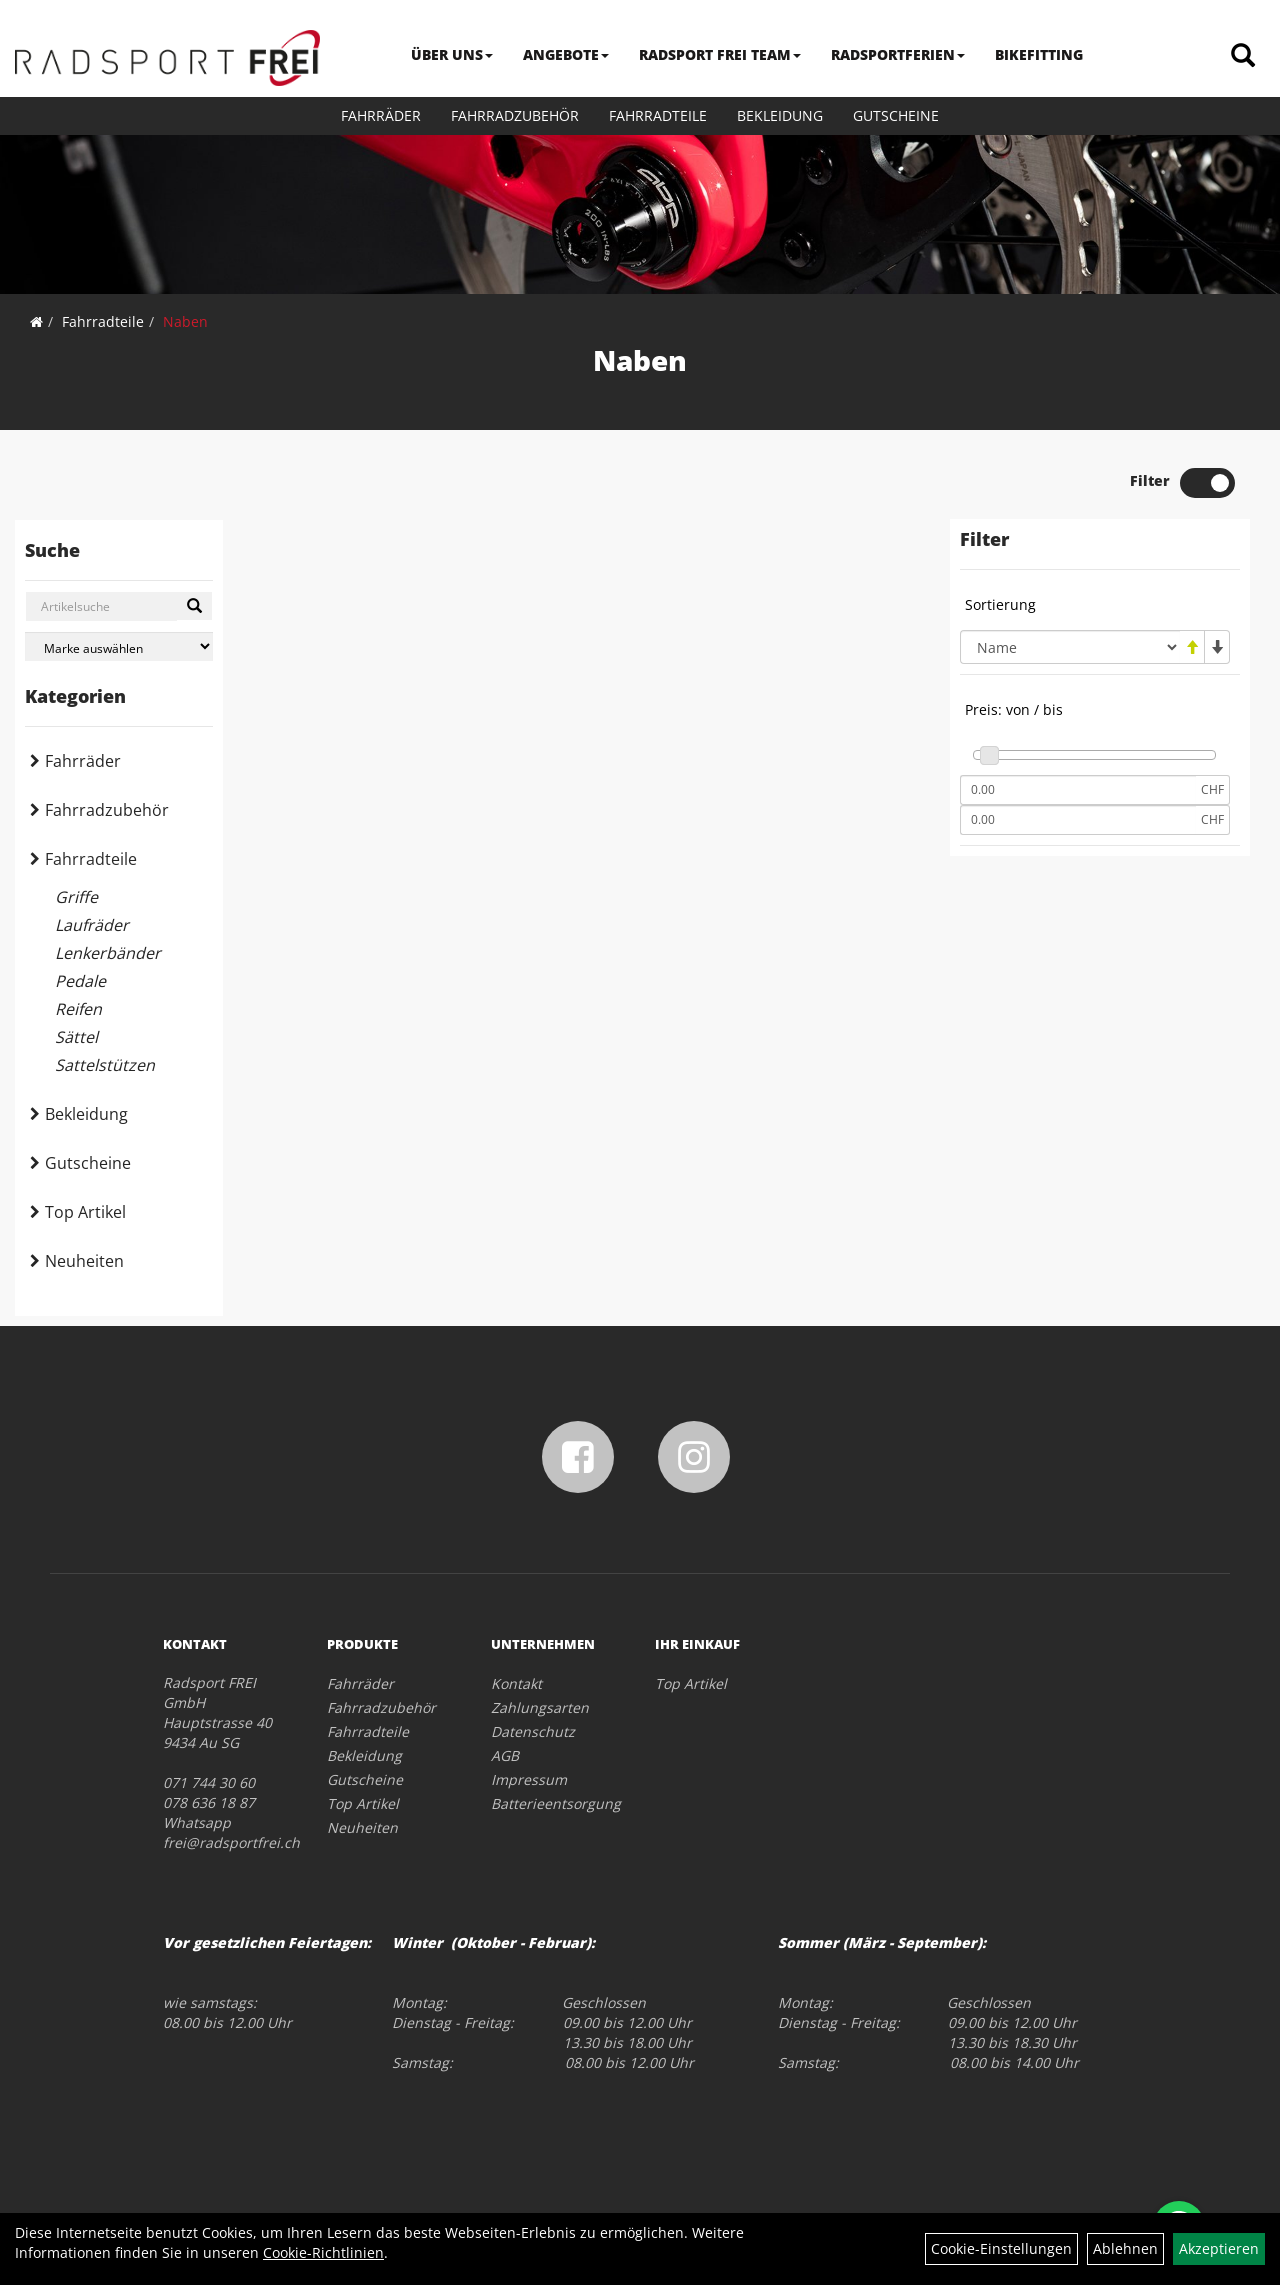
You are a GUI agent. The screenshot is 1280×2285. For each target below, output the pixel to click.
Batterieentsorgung (550, 1803)
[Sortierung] (1070, 647)
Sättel (76, 1037)
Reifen (78, 1009)
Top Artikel (85, 1212)
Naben (185, 321)
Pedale (80, 981)
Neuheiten (84, 1261)
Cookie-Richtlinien (323, 2252)
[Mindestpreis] (1078, 790)
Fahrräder (381, 115)
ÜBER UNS (452, 54)
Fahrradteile (658, 115)
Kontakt (516, 1683)
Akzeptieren (1219, 2248)
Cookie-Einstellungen (1001, 2248)
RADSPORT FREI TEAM (720, 54)
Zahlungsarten (540, 1707)
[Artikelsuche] (1243, 56)
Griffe (76, 897)
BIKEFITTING (1039, 54)
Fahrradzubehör (515, 115)
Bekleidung (780, 115)
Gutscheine (896, 115)
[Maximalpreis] (1078, 820)
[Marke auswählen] (119, 646)
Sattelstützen (105, 1065)
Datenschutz (533, 1731)
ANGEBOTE (566, 54)
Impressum (529, 1779)
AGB (505, 1755)
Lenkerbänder (108, 953)
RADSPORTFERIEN (898, 54)
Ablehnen (1125, 2248)
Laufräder (92, 925)
